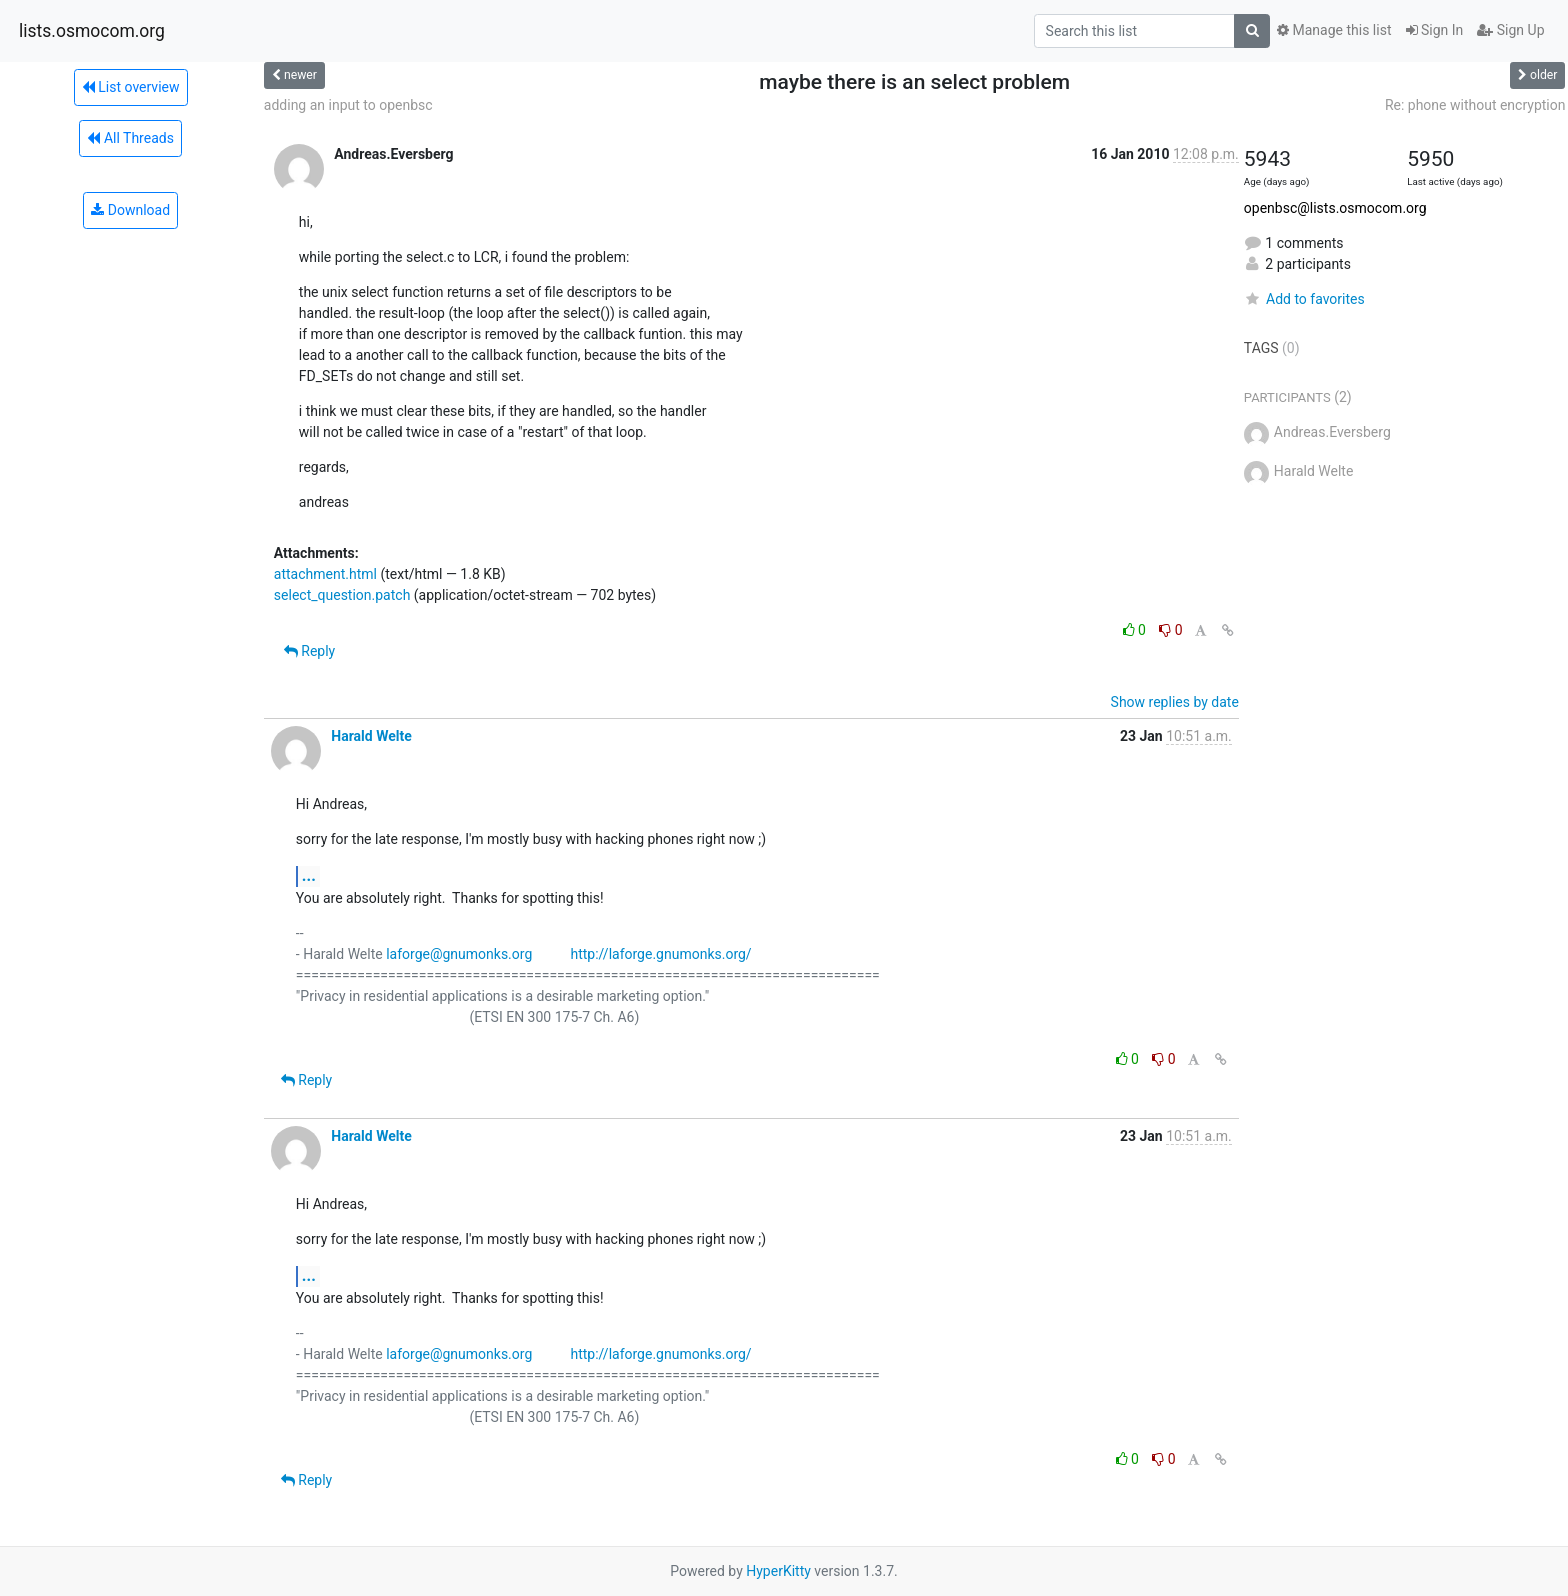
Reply (309, 651)
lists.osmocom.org (92, 31)
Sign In (1435, 30)
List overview (131, 87)
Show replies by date (1175, 702)
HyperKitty (778, 1571)
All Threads (130, 138)
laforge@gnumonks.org (459, 954)
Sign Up (1510, 30)
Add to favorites (1304, 299)
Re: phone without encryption (1475, 105)
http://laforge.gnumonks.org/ (660, 954)
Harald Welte (371, 736)
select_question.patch (342, 595)
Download (130, 210)
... (309, 875)
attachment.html (325, 574)
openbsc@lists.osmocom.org (1335, 208)
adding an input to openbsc (348, 105)
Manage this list (1334, 30)
